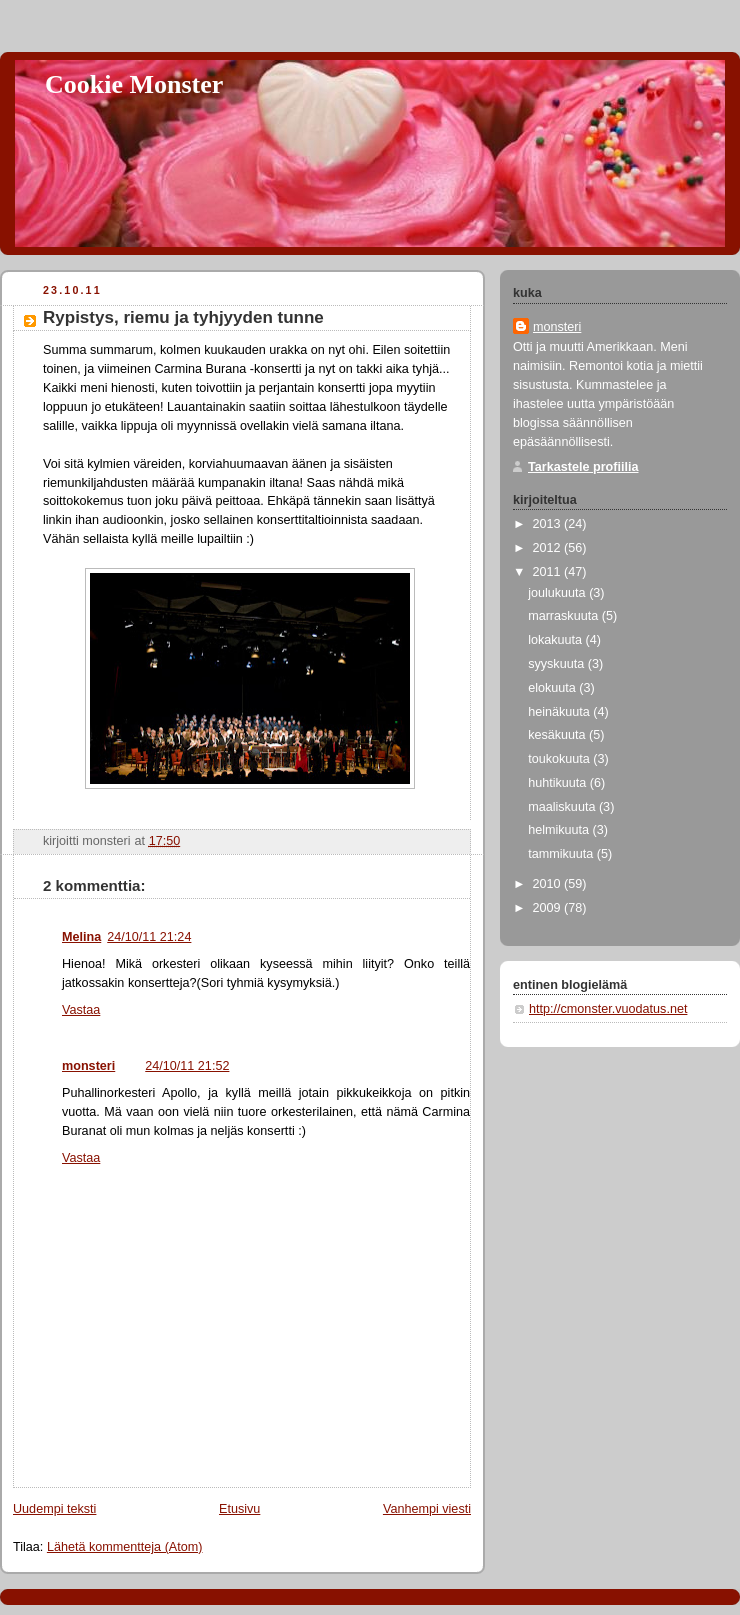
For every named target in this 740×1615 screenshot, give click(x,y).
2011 (549, 572)
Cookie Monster (134, 84)
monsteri (88, 1066)
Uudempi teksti (54, 1509)
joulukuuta (558, 593)
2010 (549, 884)
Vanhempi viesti (427, 1509)
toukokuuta (560, 759)
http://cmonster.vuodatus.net (608, 1009)
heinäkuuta (560, 712)
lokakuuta (556, 640)
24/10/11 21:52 (187, 1066)
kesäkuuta (558, 735)
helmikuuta (560, 830)
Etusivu (239, 1509)
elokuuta (553, 688)
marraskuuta (565, 616)
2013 (549, 524)
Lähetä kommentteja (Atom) (125, 1547)
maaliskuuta (563, 807)
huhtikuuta (559, 783)
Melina (81, 937)
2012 (549, 548)
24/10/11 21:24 (149, 937)
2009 (549, 908)
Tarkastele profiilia (583, 467)
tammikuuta (562, 854)
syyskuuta (558, 664)
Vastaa (81, 1010)
